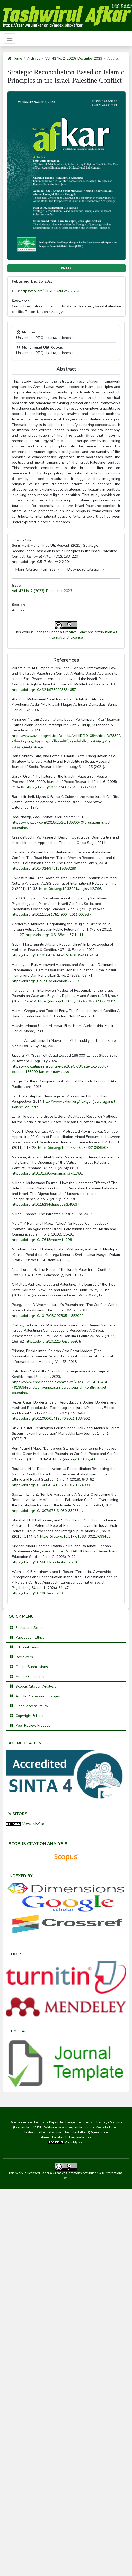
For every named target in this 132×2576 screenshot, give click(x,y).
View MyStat (34, 1824)
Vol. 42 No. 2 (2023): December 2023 (73, 58)
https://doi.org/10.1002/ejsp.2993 (38, 1593)
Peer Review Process (33, 1725)
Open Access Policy (32, 1706)
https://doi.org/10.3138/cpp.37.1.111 (54, 934)
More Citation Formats (35, 569)
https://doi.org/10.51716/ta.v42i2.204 (50, 291)
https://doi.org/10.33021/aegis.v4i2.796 (70, 888)
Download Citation (84, 569)
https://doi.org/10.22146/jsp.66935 (53, 1341)
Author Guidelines (30, 1676)
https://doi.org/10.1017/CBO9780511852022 (47, 1315)
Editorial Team (27, 1647)
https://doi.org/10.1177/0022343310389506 (73, 1147)
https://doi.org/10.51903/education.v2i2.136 (46, 980)
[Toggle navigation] (9, 38)
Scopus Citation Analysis (36, 1686)
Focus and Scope (30, 1627)
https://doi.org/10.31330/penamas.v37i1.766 (47, 1173)
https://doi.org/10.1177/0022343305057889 (61, 787)
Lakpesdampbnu (81, 2137)
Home (14, 58)
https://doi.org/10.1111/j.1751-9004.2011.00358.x (51, 914)
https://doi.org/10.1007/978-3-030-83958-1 (47, 1510)
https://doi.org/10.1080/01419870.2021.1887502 (51, 1418)
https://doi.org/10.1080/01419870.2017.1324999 (51, 1485)
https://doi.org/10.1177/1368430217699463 (75, 1536)
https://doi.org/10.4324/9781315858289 (44, 868)
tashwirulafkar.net (37, 2132)
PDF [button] (66, 268)
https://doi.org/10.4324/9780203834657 (44, 689)
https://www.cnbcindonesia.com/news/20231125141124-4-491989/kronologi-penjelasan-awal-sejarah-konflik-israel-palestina (60, 1387)
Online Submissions (32, 1666)
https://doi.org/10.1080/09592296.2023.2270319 (77, 1001)
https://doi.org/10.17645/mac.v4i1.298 (42, 1239)
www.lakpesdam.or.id (75, 2127)
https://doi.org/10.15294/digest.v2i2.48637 (45, 1204)
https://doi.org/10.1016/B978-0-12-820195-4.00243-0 (55, 955)
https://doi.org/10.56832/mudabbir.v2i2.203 (46, 1562)
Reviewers (24, 1657)
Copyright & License (32, 1715)
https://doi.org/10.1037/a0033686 (80, 1459)
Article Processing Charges (38, 1696)
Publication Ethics (30, 1637)
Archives (33, 58)
